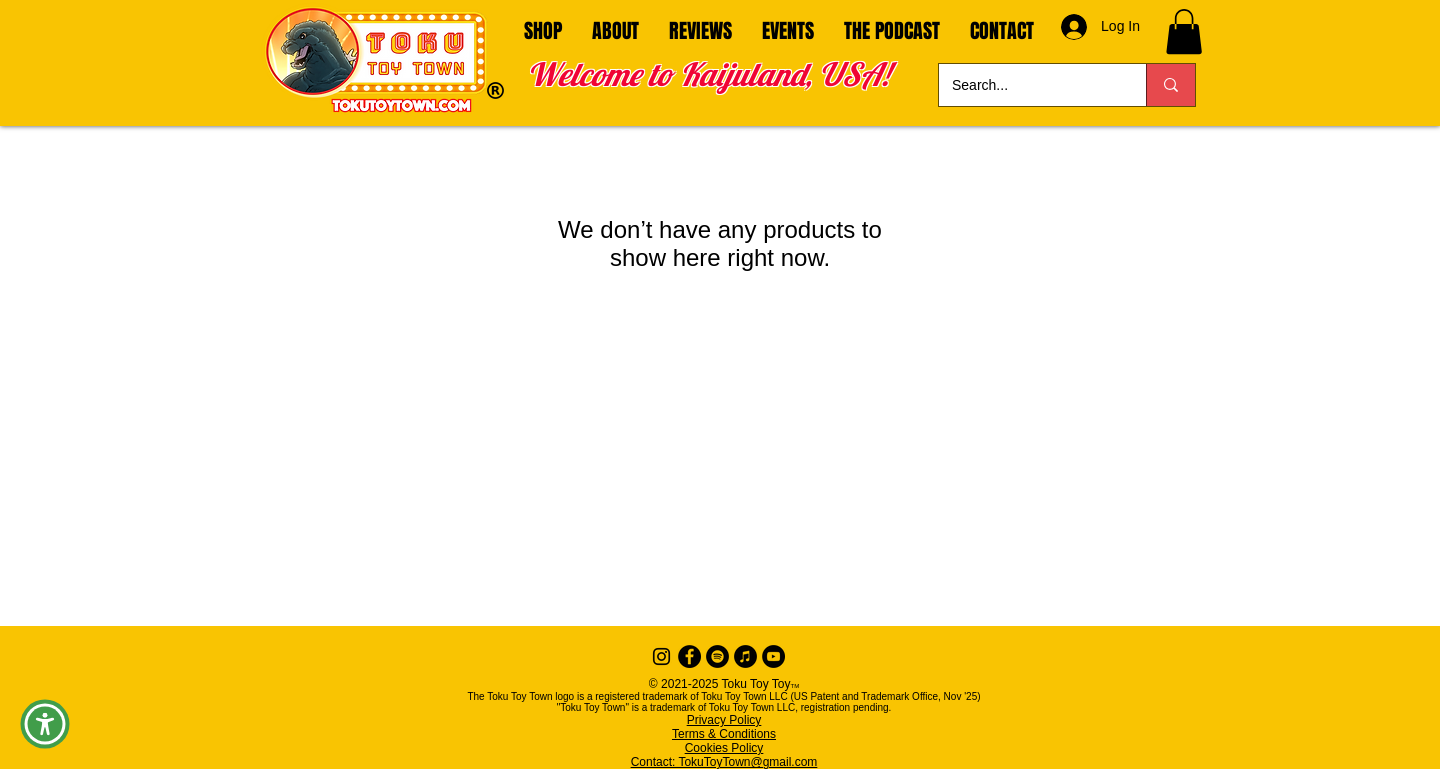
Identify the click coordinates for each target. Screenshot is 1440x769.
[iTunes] (745, 656)
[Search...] (1028, 85)
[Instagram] (661, 656)
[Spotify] (717, 656)
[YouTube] (773, 656)
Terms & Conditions (724, 734)
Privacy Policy (724, 720)
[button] (1184, 31)
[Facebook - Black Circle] (689, 656)
